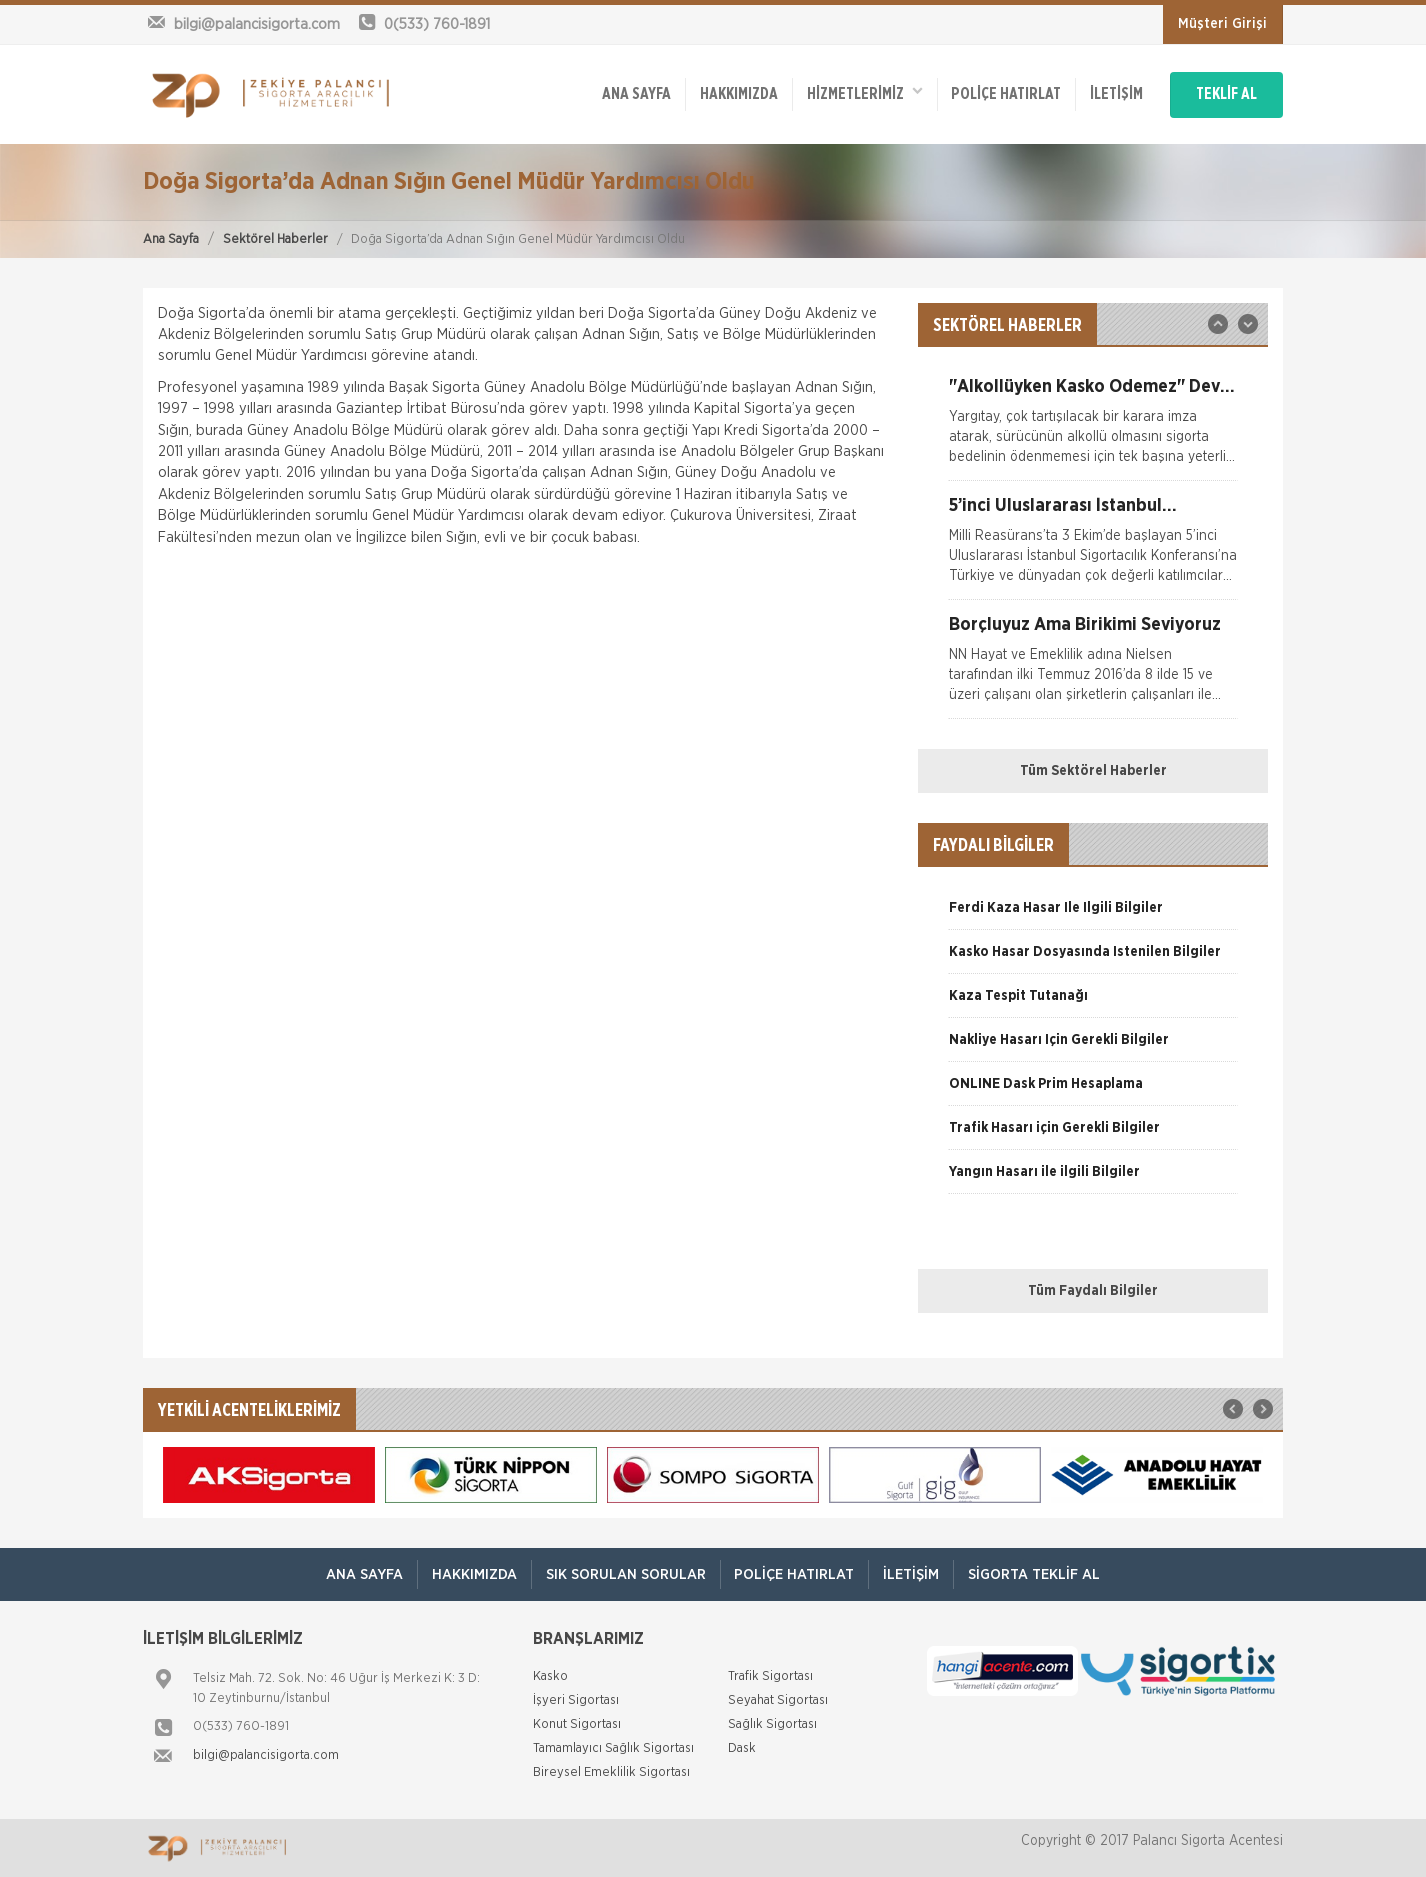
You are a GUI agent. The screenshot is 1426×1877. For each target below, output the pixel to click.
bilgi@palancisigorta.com (266, 1755)
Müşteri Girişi (1222, 24)
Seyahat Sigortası (778, 1700)
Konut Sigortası (577, 1724)
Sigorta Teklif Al (1039, 1574)
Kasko (550, 1676)
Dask (742, 1748)
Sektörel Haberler (275, 239)
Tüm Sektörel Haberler (1093, 771)
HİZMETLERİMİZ (848, 90)
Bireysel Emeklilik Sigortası (611, 1772)
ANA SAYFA (615, 92)
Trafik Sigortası (770, 1676)
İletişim (1104, 92)
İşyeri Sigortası (576, 1700)
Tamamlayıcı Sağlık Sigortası (613, 1748)
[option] (1093, 429)
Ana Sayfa (171, 239)
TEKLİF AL (1222, 92)
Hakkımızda (720, 92)
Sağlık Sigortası (772, 1724)
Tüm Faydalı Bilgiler (1093, 1291)
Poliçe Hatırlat (992, 92)
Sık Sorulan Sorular (624, 1574)
